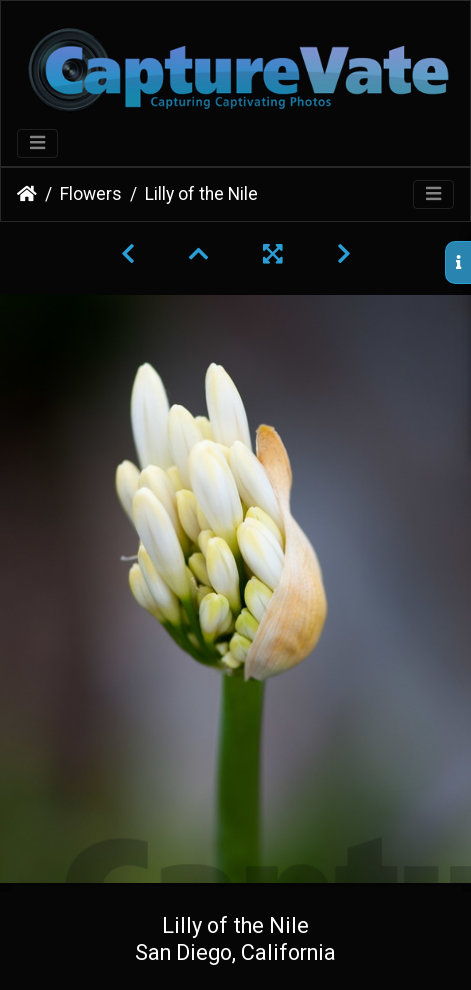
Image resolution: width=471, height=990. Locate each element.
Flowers (91, 194)
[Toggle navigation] (37, 143)
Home (27, 194)
